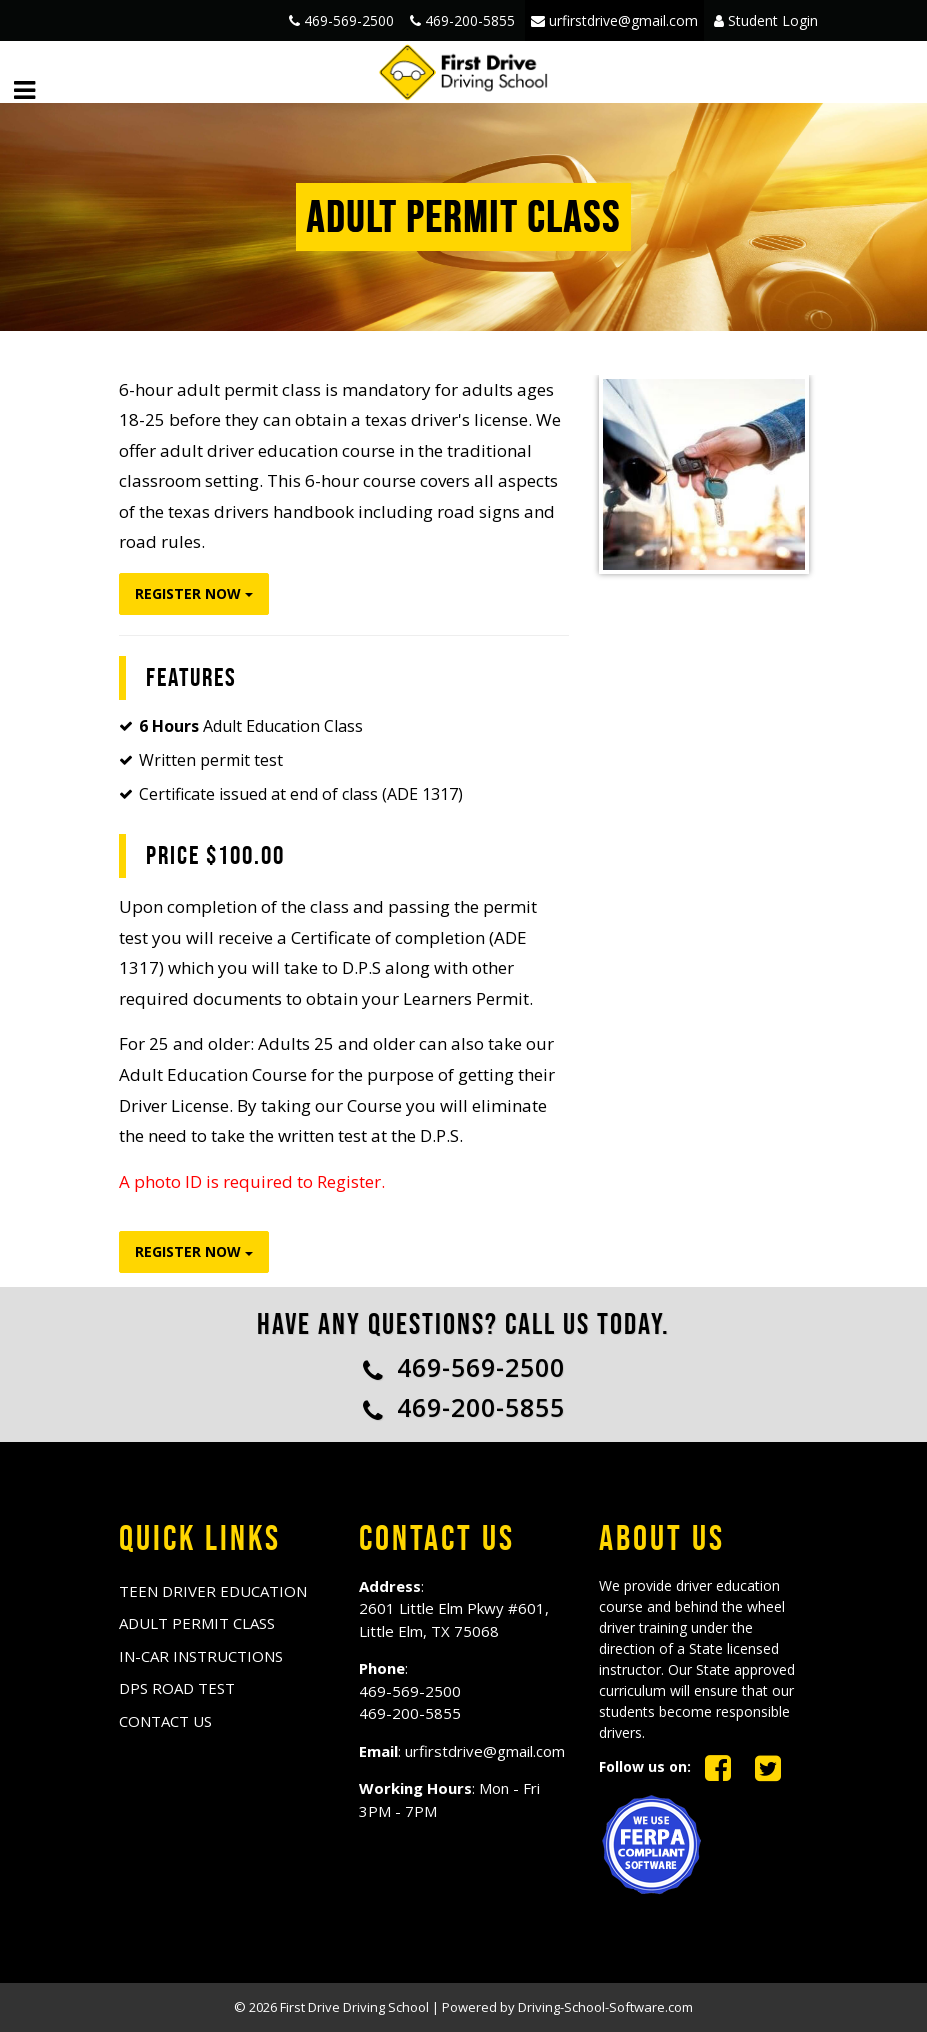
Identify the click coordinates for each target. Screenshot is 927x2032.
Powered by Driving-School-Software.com (567, 2007)
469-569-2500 (341, 20)
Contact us (165, 1721)
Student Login (766, 20)
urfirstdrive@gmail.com (614, 20)
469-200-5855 (462, 20)
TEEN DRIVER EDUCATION (213, 1591)
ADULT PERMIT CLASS (197, 1623)
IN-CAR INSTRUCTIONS (201, 1656)
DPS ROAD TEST (177, 1688)
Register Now (194, 593)
